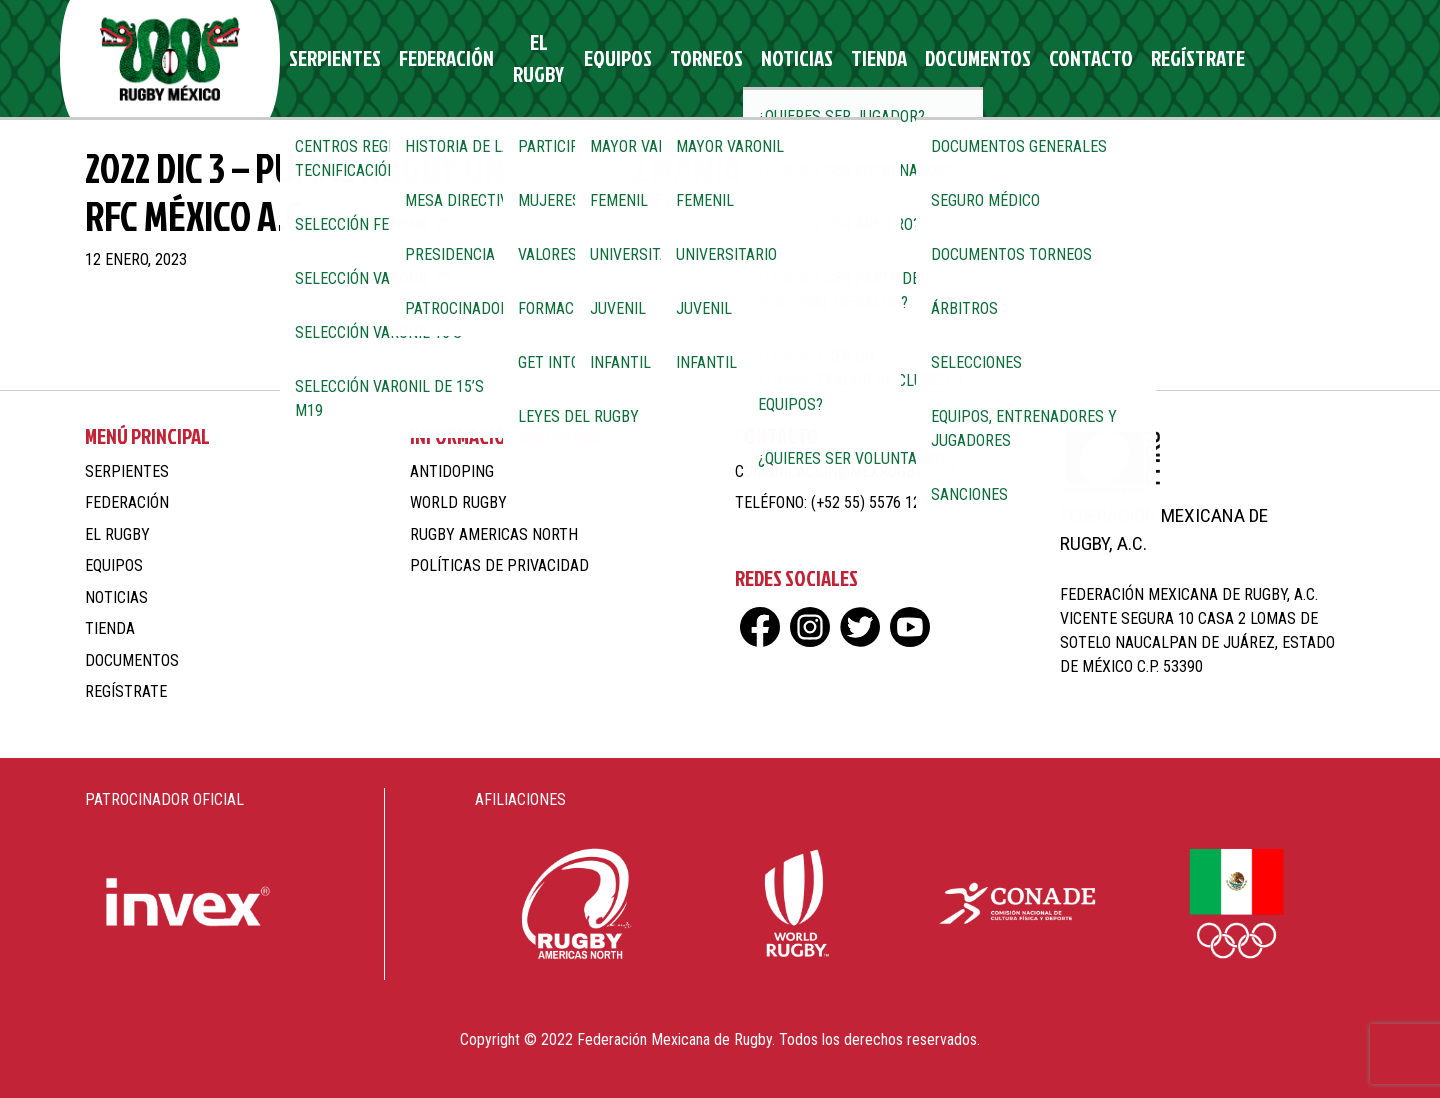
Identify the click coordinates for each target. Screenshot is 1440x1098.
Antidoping (452, 471)
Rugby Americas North (494, 534)
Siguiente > (774, 330)
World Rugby (458, 502)
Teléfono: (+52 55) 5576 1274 (836, 502)
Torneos (691, 58)
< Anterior (662, 330)
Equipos (612, 58)
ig (1257, 58)
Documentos (934, 58)
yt (1327, 58)
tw (1292, 58)
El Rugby (532, 58)
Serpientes (340, 58)
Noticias (772, 58)
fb (1222, 58)
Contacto (1036, 58)
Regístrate (1133, 58)
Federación (440, 58)
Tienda (845, 58)
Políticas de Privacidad (499, 565)
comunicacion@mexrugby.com (845, 471)
